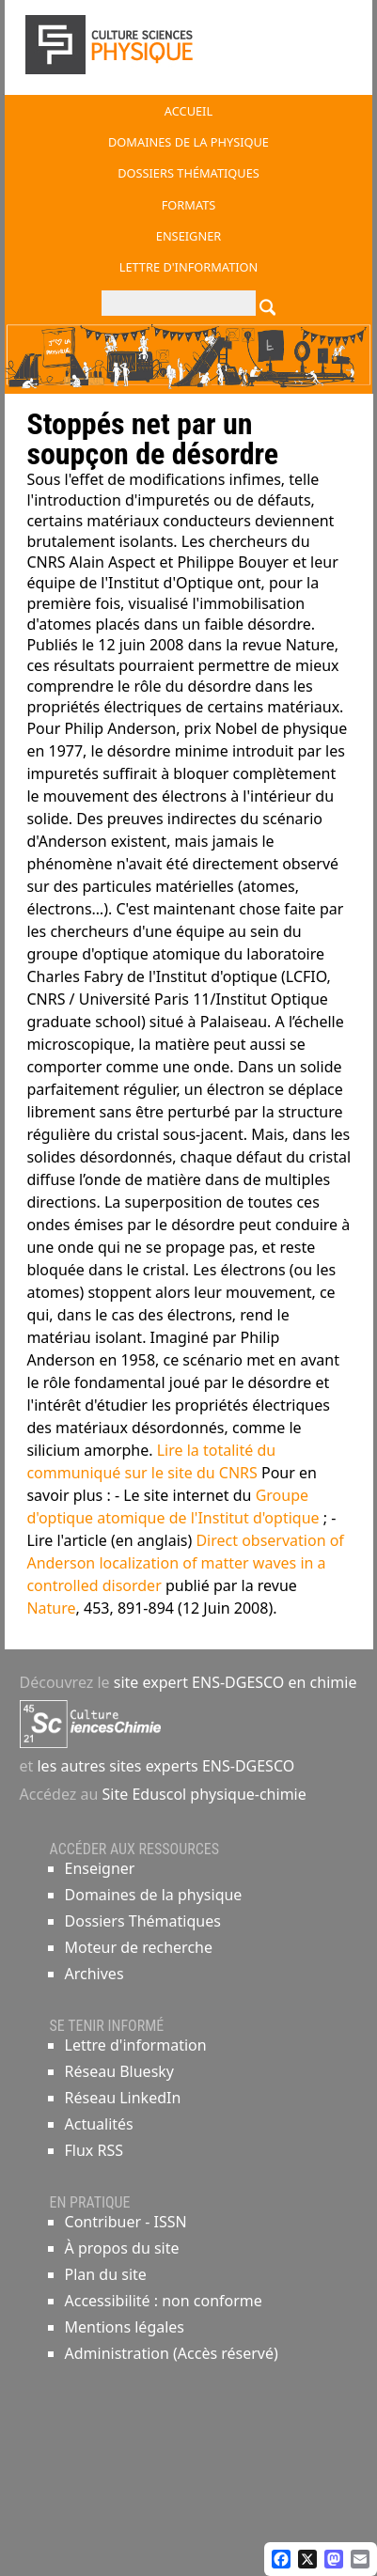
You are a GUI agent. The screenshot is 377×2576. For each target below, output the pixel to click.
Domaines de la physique (154, 1894)
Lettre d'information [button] (189, 266)
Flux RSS (94, 2150)
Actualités (99, 2124)
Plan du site (106, 2274)
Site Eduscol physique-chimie (204, 1794)
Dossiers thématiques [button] (188, 172)
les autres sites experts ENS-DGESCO (163, 1766)
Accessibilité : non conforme (163, 2300)
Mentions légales (125, 2327)
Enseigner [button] (188, 235)
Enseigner (100, 1868)
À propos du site (122, 2248)
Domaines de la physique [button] (188, 141)
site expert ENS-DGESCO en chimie (235, 1682)
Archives (94, 1973)
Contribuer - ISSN (126, 2221)
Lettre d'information (136, 2045)
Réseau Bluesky (120, 2071)
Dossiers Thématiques (143, 1921)
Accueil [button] (188, 110)
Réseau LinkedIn (123, 2097)
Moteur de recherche (138, 1947)
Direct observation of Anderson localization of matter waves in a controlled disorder (184, 1563)
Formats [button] (189, 204)
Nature (50, 1608)
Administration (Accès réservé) (171, 2353)
